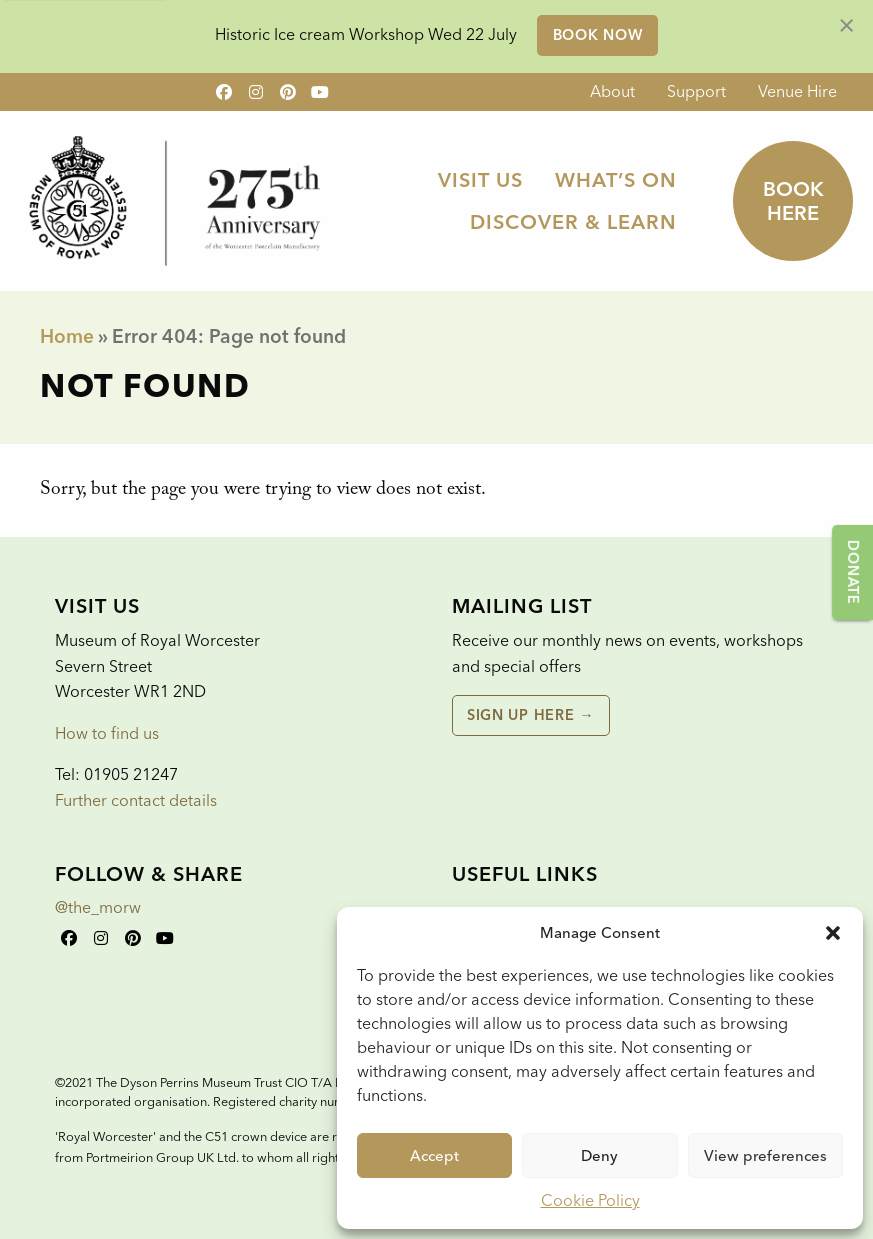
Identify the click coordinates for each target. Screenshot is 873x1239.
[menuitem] (612, 92)
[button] (833, 933)
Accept (434, 1156)
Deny (599, 1156)
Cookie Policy (590, 1200)
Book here (793, 201)
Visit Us (480, 180)
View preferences (765, 1156)
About (612, 91)
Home (67, 336)
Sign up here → (530, 715)
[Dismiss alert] (846, 24)
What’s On (616, 180)
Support (696, 91)
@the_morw (98, 907)
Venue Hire (797, 91)
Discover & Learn (573, 222)
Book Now (598, 35)
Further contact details (136, 800)
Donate (853, 572)
